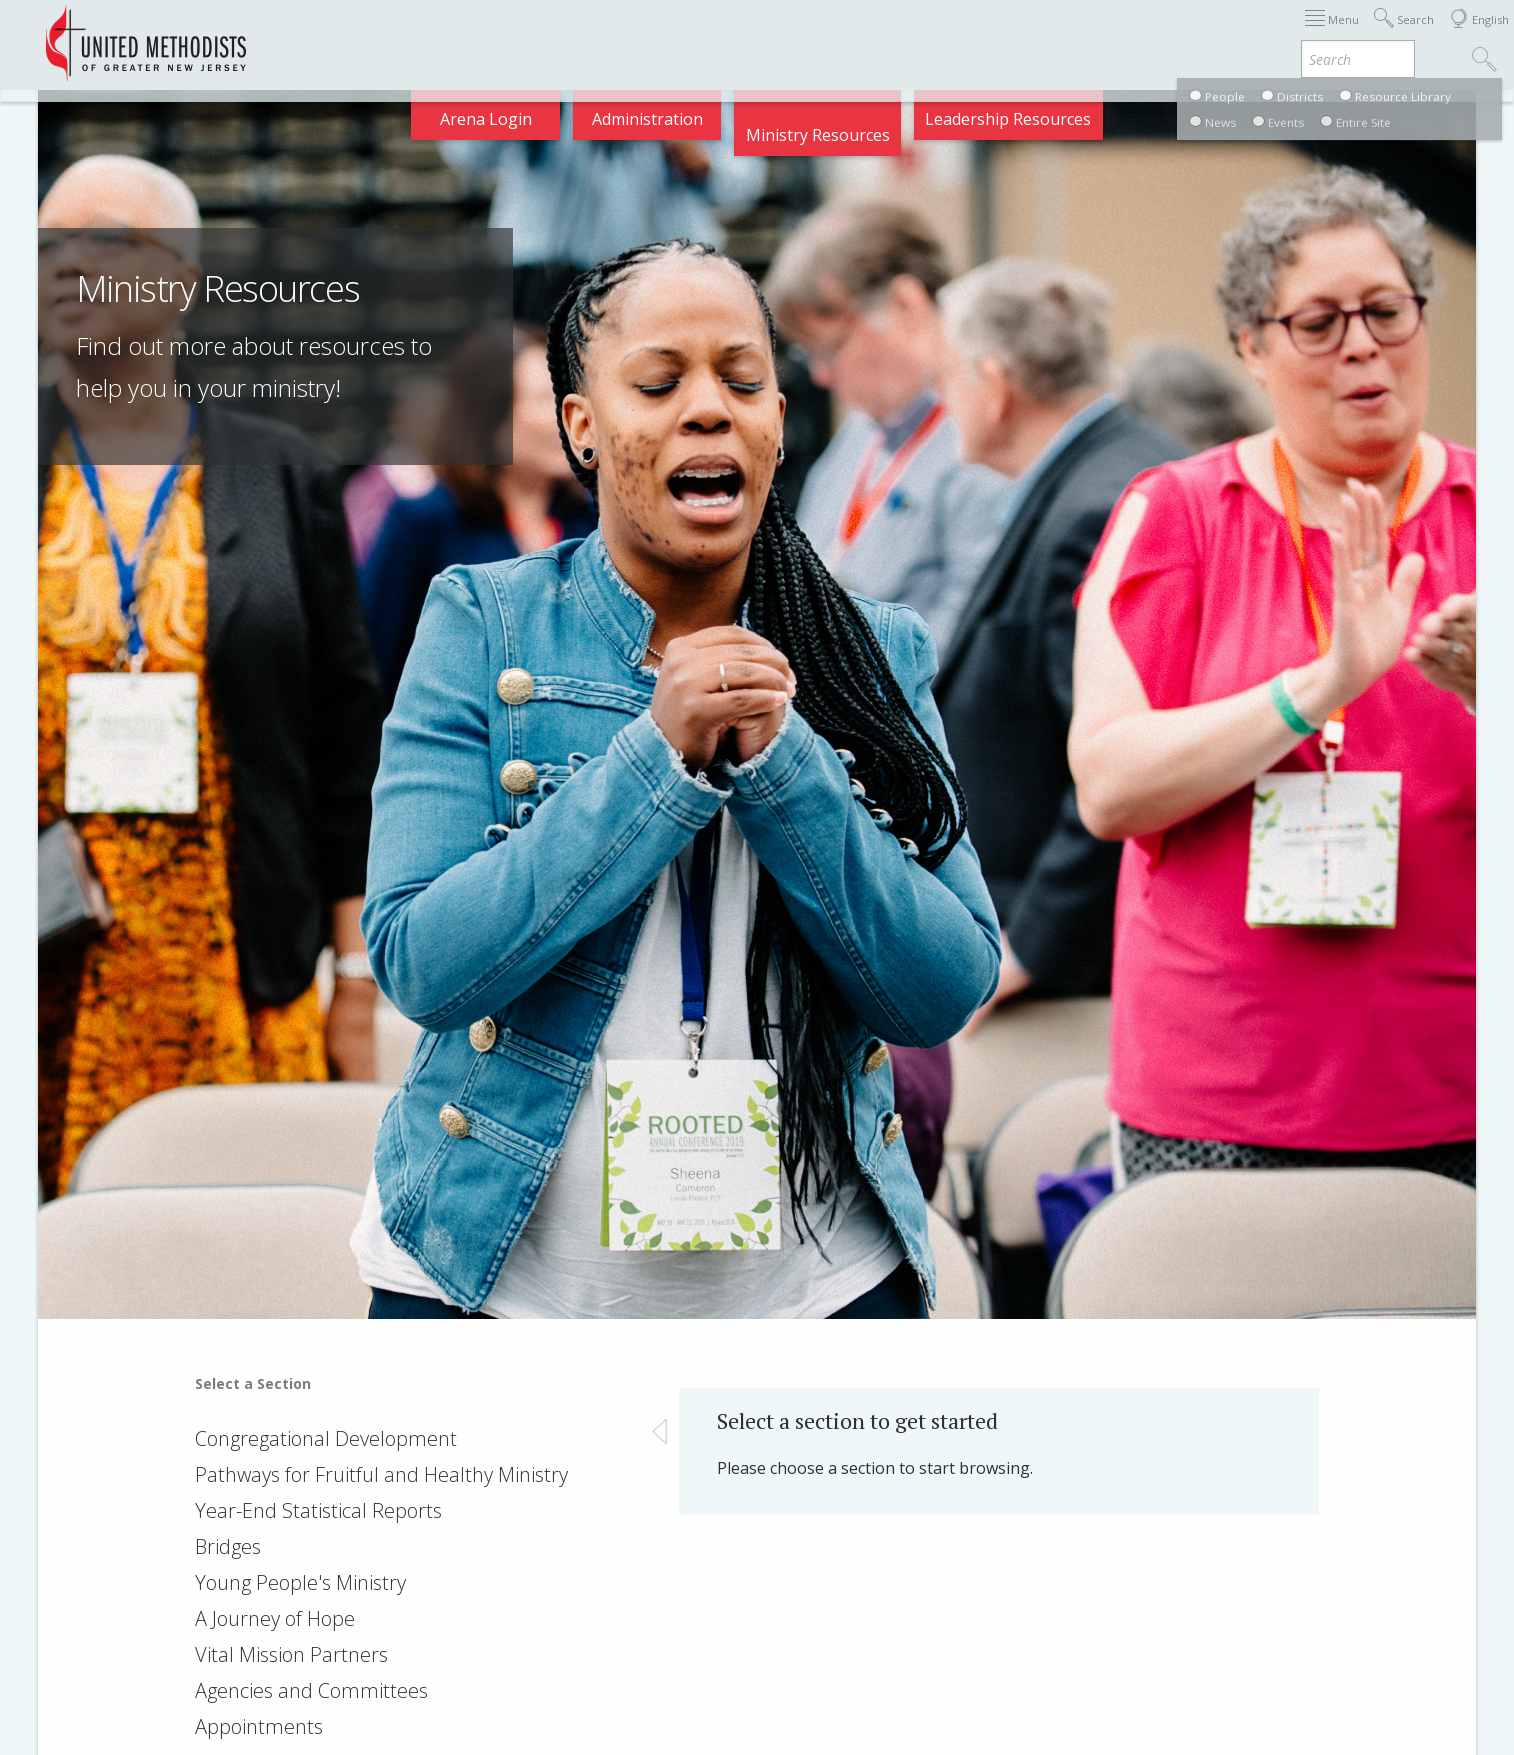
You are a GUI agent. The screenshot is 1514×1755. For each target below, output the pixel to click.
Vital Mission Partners (291, 1654)
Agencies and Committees (311, 1690)
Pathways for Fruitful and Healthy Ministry (381, 1474)
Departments (1102, 34)
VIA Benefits (1225, 34)
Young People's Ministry (300, 1582)
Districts (993, 34)
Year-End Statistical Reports (318, 1510)
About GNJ (894, 34)
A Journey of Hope (275, 1618)
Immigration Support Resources (706, 34)
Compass (1333, 34)
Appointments (292, 34)
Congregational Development (326, 1438)
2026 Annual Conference (466, 34)
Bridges (228, 1546)
